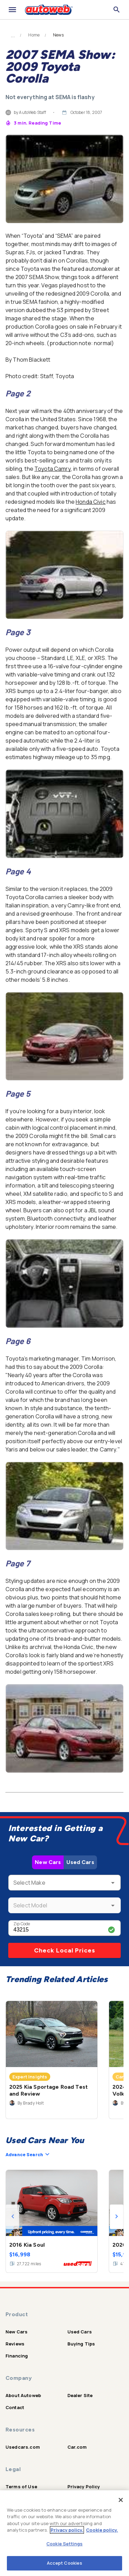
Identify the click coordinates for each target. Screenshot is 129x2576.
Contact (15, 2407)
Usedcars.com (23, 2447)
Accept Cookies (65, 2563)
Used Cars (80, 1862)
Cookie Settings (64, 2544)
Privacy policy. (67, 2530)
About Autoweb (23, 2395)
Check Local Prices (64, 1950)
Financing (17, 2356)
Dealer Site (80, 2395)
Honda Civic (91, 501)
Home (34, 35)
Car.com (77, 2447)
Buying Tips (81, 2344)
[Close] (120, 2500)
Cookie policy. (102, 2530)
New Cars (48, 1862)
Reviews (15, 2344)
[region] (64, 2533)
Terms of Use (21, 2486)
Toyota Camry (52, 468)
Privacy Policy (83, 2486)
